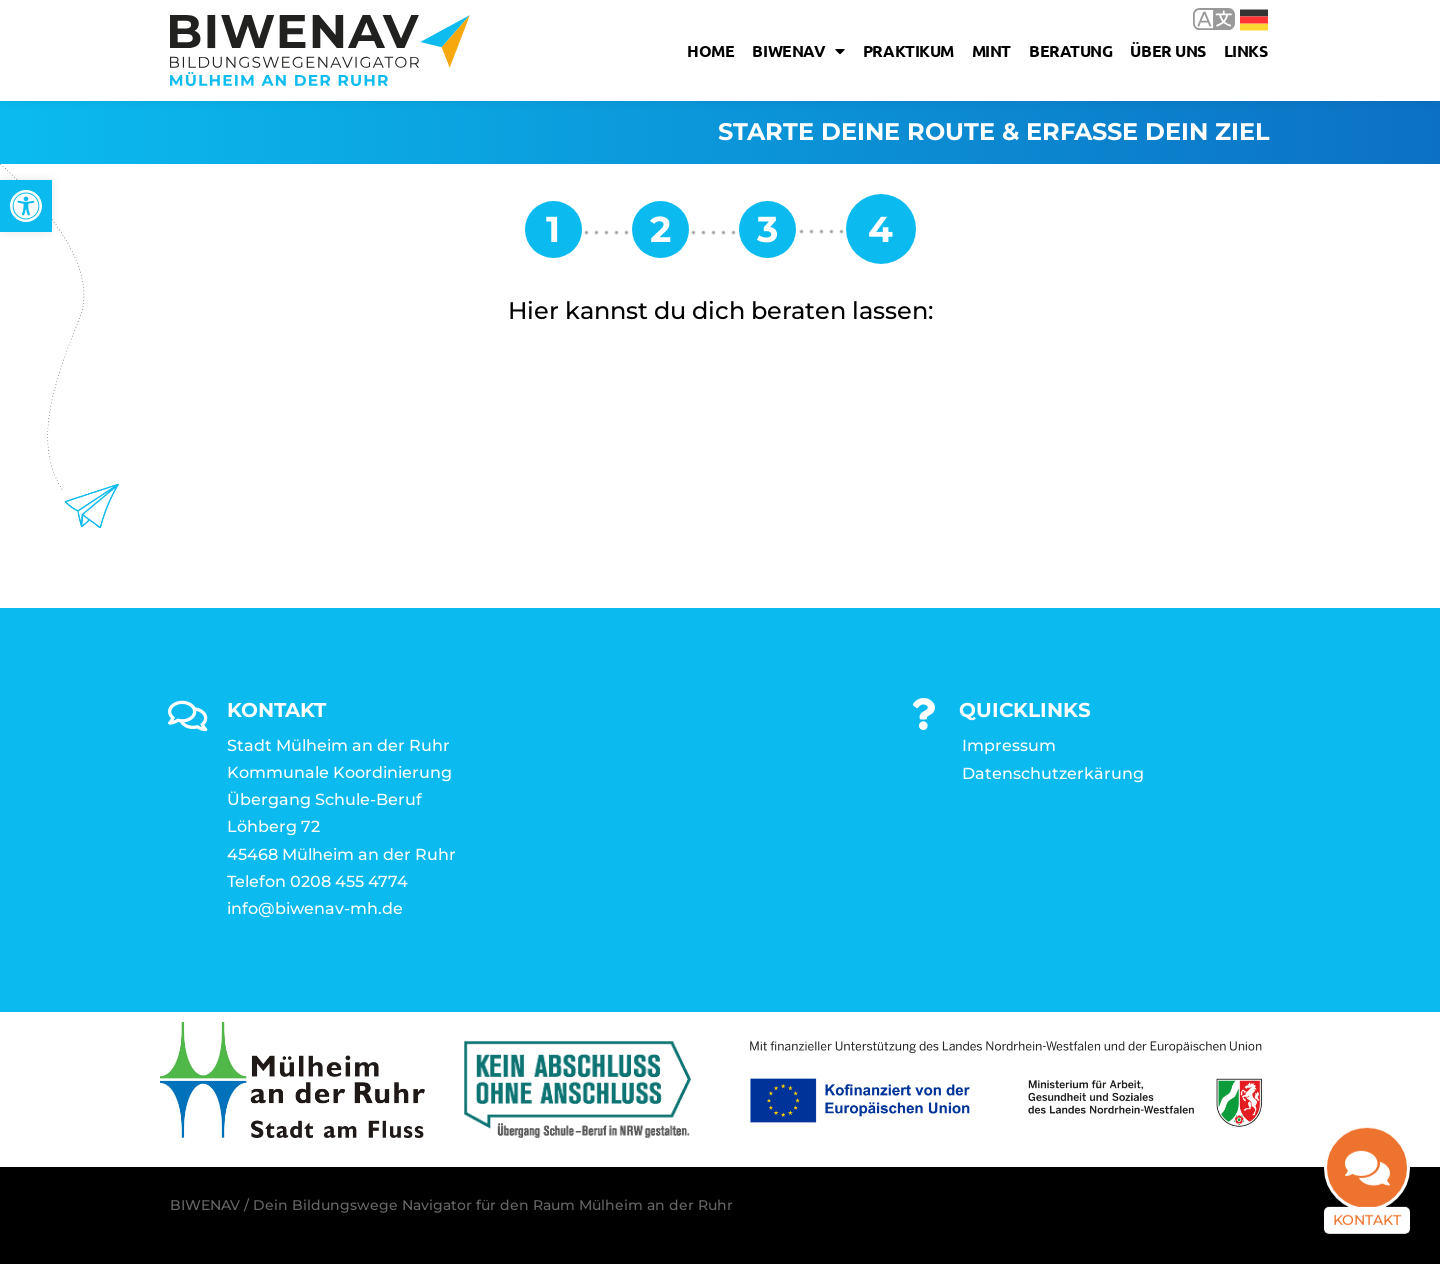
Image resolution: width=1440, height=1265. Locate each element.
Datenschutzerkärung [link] (1053, 774)
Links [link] (1246, 50)
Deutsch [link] (1254, 20)
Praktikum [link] (908, 50)
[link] (26, 206)
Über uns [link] (1167, 50)
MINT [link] (991, 50)
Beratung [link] (1070, 50)
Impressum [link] (1009, 746)
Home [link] (710, 50)
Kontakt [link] (1367, 1228)
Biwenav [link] (798, 51)
